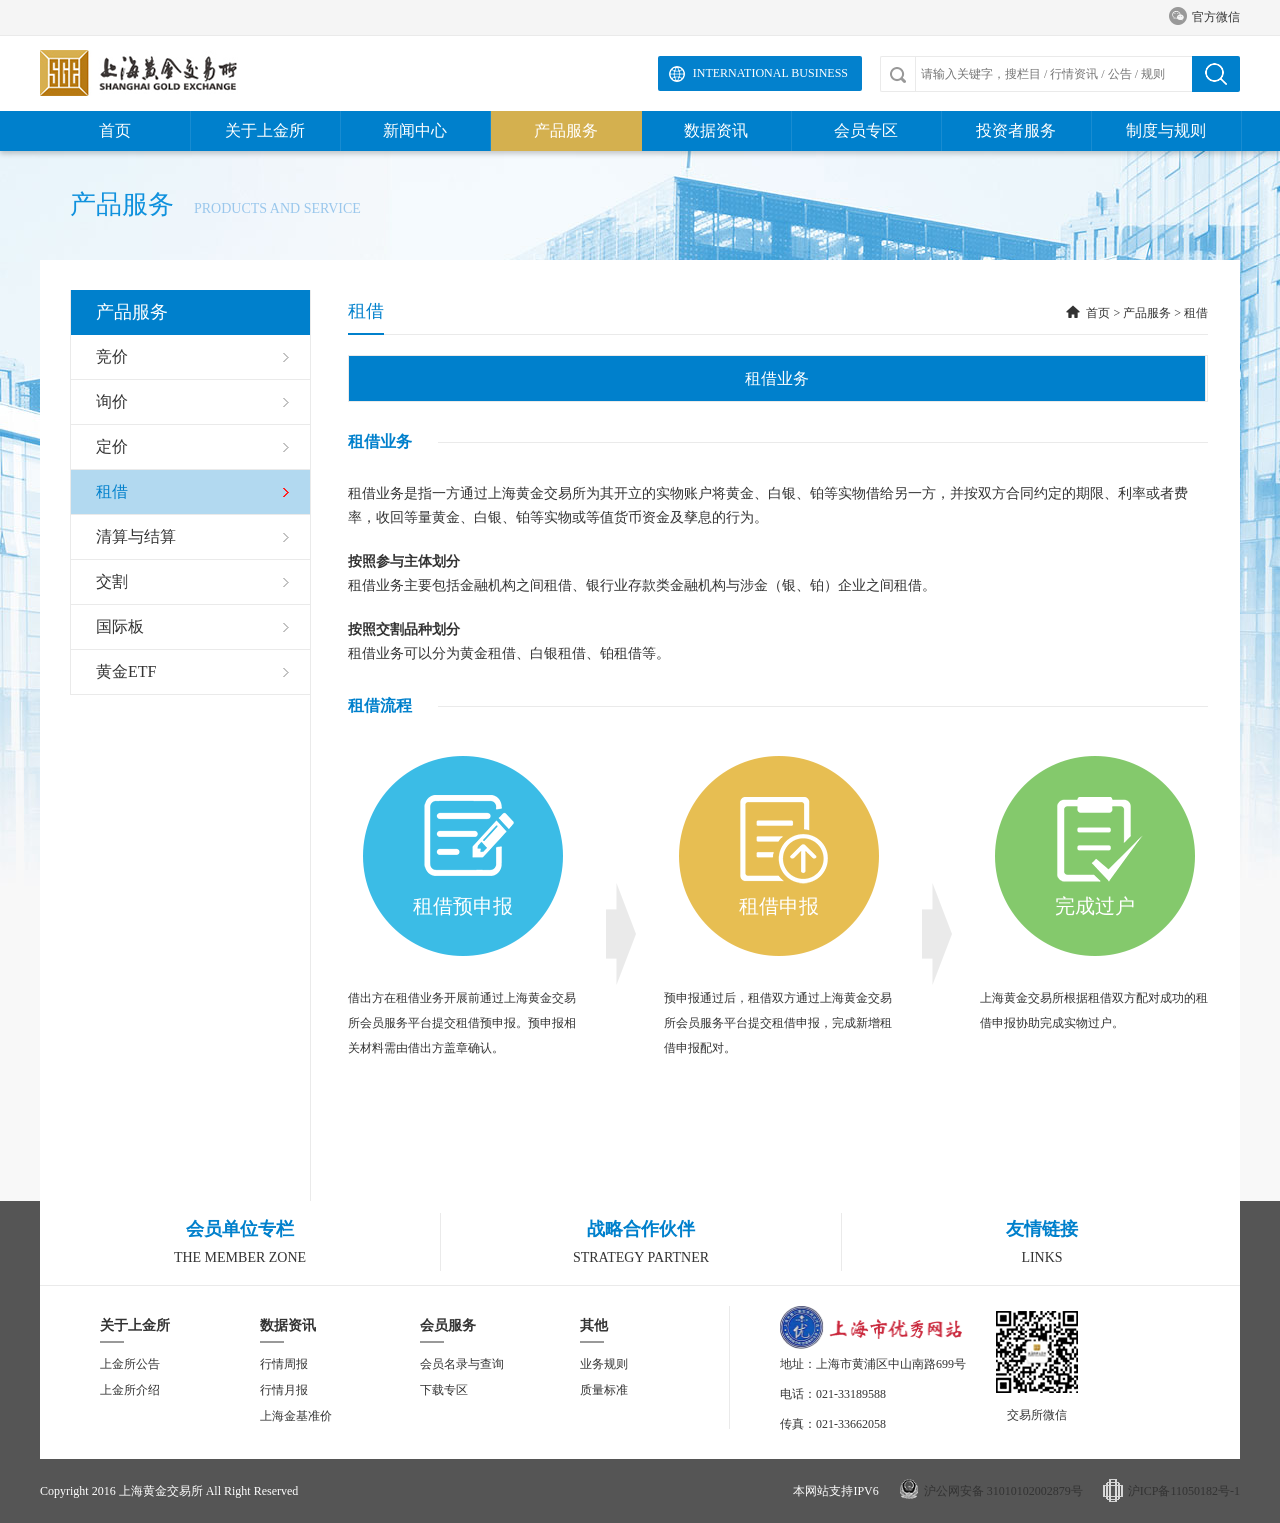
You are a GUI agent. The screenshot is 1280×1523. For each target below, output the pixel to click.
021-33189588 (851, 1394)
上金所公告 (130, 1364)
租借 (1196, 313)
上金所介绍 (130, 1390)
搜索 (1216, 74)
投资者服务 (1016, 130)
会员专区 (866, 130)
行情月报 (284, 1390)
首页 (115, 130)
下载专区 (444, 1390)
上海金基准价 (296, 1416)
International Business (770, 73)
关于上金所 (265, 130)
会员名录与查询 (462, 1364)
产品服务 (566, 130)
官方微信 (1204, 17)
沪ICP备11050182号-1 (1184, 1491)
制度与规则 (1166, 130)
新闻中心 (415, 130)
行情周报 (284, 1364)
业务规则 (604, 1364)
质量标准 (604, 1390)
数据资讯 (716, 130)
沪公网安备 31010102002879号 (1003, 1491)
